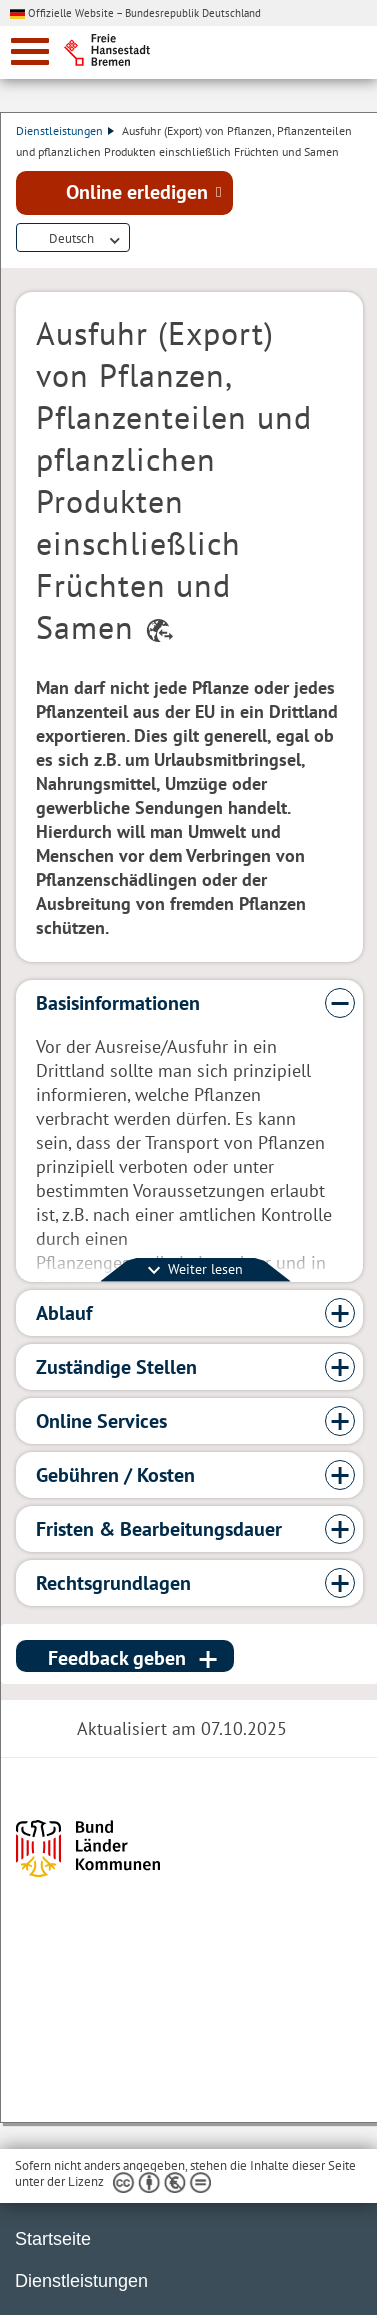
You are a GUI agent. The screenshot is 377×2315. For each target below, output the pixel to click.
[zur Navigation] (30, 51)
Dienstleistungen (65, 130)
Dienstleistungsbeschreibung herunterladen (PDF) (142, 239)
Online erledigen (137, 192)
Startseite (53, 2239)
